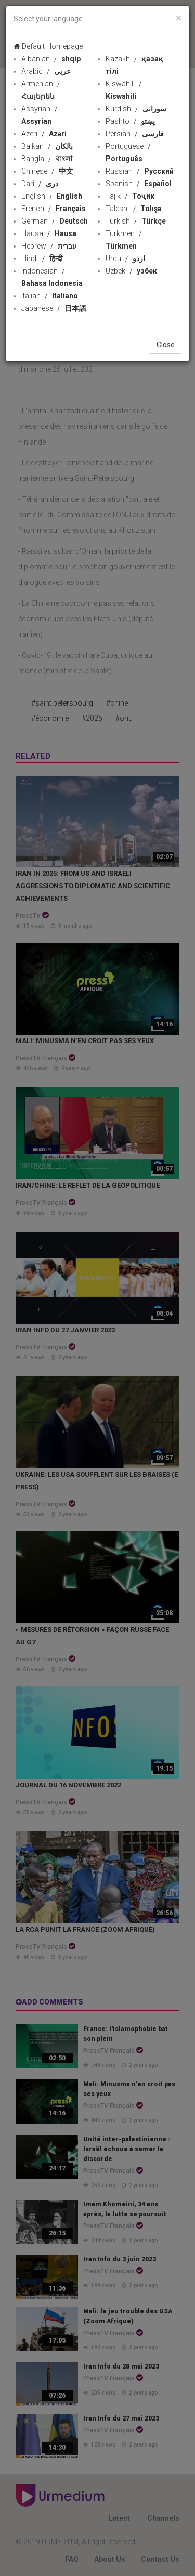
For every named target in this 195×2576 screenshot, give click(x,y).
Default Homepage (48, 46)
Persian (135, 133)
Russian (140, 171)
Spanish (139, 183)
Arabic (46, 71)
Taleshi (133, 208)
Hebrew (49, 246)
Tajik (130, 196)
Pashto (130, 121)
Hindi (42, 258)
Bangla (46, 158)
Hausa (48, 233)
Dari (39, 183)
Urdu (125, 258)
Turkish (136, 221)
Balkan (47, 146)
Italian (49, 296)
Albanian (51, 59)
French (53, 208)
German (54, 221)
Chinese (47, 171)
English (51, 196)
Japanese (53, 308)
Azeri (44, 133)
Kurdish (136, 109)
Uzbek (131, 271)
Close (166, 345)
